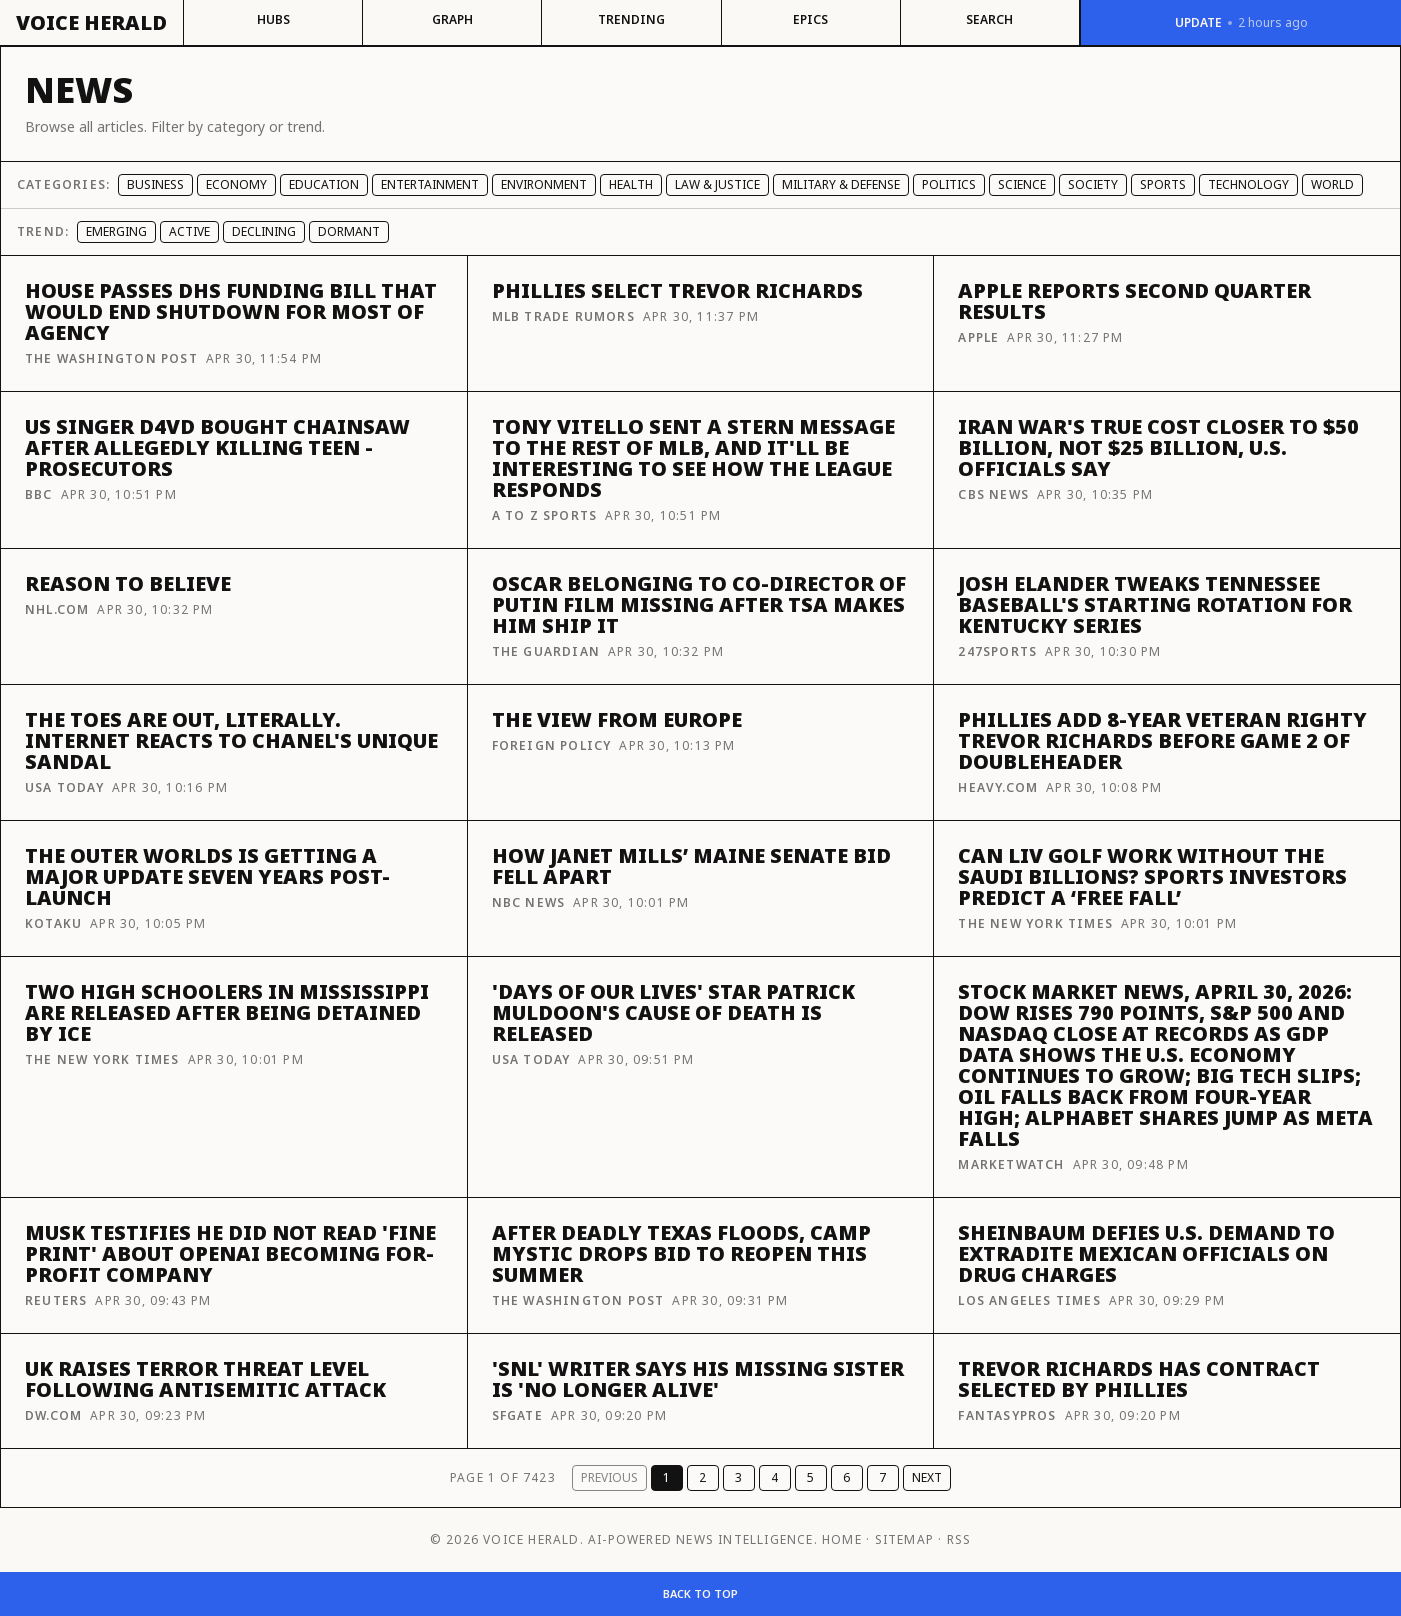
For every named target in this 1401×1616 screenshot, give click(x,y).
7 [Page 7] (882, 1477)
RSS (959, 1539)
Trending (631, 19)
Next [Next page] (927, 1477)
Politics (949, 184)
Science (1022, 184)
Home (842, 1539)
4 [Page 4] (774, 1477)
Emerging (116, 231)
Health (631, 184)
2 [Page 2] (702, 1477)
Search (989, 19)
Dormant (349, 231)
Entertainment (430, 184)
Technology (1248, 184)
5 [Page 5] (810, 1477)
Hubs (273, 19)
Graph (452, 19)
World (1332, 184)
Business (155, 184)
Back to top (700, 1593)
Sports (1163, 184)
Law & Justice (717, 184)
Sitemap (904, 1539)
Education (324, 184)
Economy (236, 184)
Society (1093, 184)
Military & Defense (841, 184)
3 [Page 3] (738, 1477)
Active (189, 231)
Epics (810, 19)
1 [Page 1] (666, 1477)
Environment (544, 184)
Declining (264, 231)
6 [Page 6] (846, 1477)
